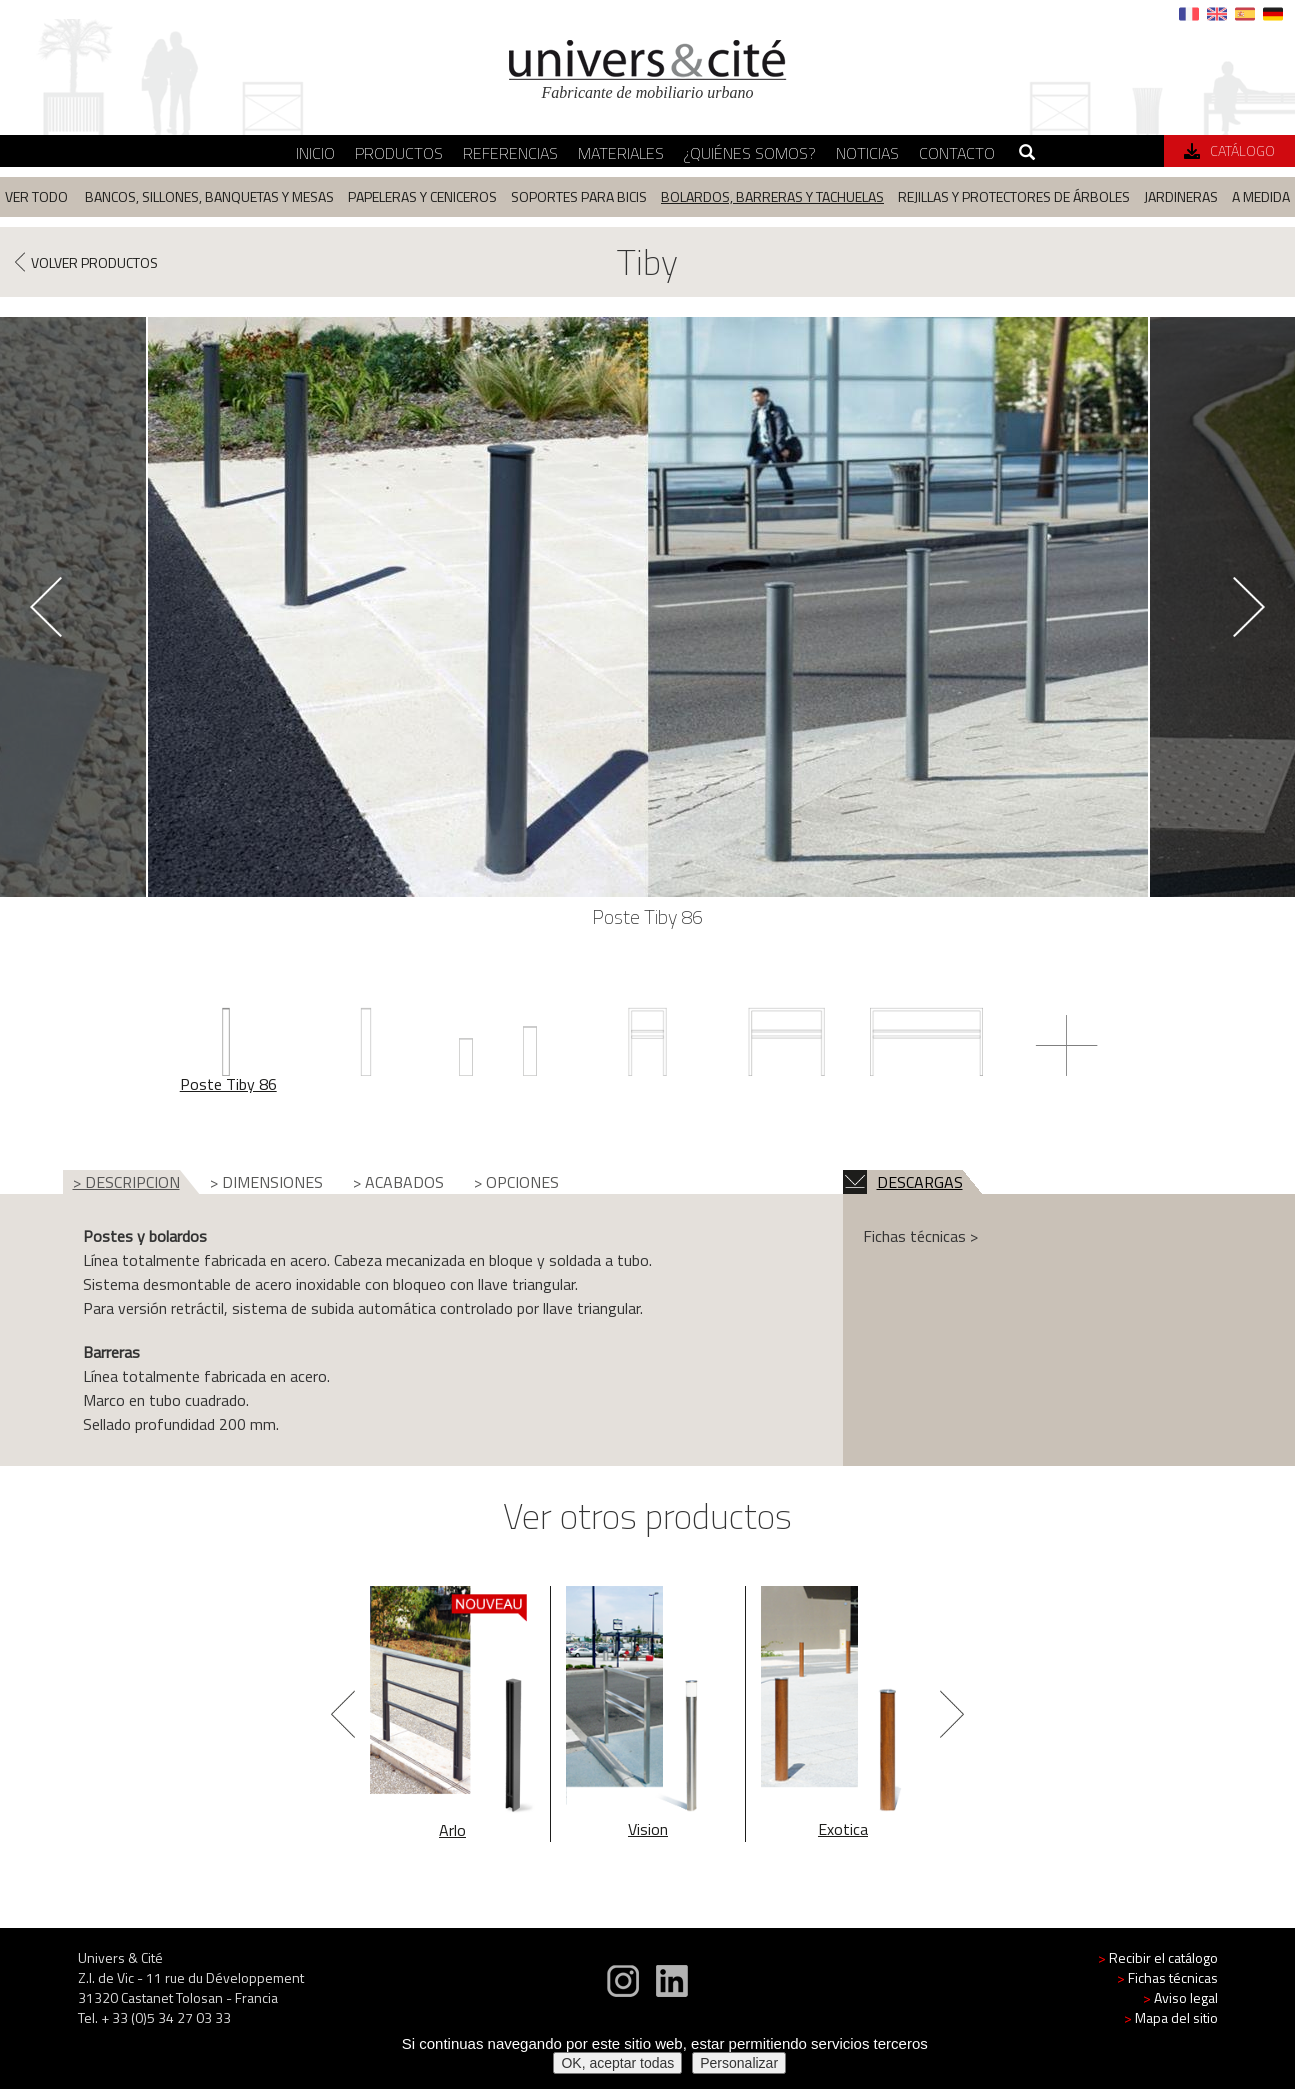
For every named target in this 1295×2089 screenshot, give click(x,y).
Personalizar (739, 2063)
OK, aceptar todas (617, 2063)
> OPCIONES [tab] (516, 1182)
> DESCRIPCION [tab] (126, 1182)
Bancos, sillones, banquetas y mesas (209, 196)
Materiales (621, 153)
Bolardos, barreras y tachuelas (772, 196)
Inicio (315, 153)
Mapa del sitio (1171, 2017)
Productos (399, 153)
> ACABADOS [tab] (398, 1182)
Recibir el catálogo (1158, 1957)
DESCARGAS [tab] (903, 1182)
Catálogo (1229, 150)
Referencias (510, 153)
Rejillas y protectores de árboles (1014, 196)
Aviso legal (1180, 1997)
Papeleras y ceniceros (422, 196)
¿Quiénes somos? (750, 153)
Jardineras (1181, 196)
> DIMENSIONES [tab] (266, 1182)
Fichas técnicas (1167, 1977)
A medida (1261, 196)
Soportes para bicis (579, 196)
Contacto (957, 153)
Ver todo (36, 196)
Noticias (867, 153)
